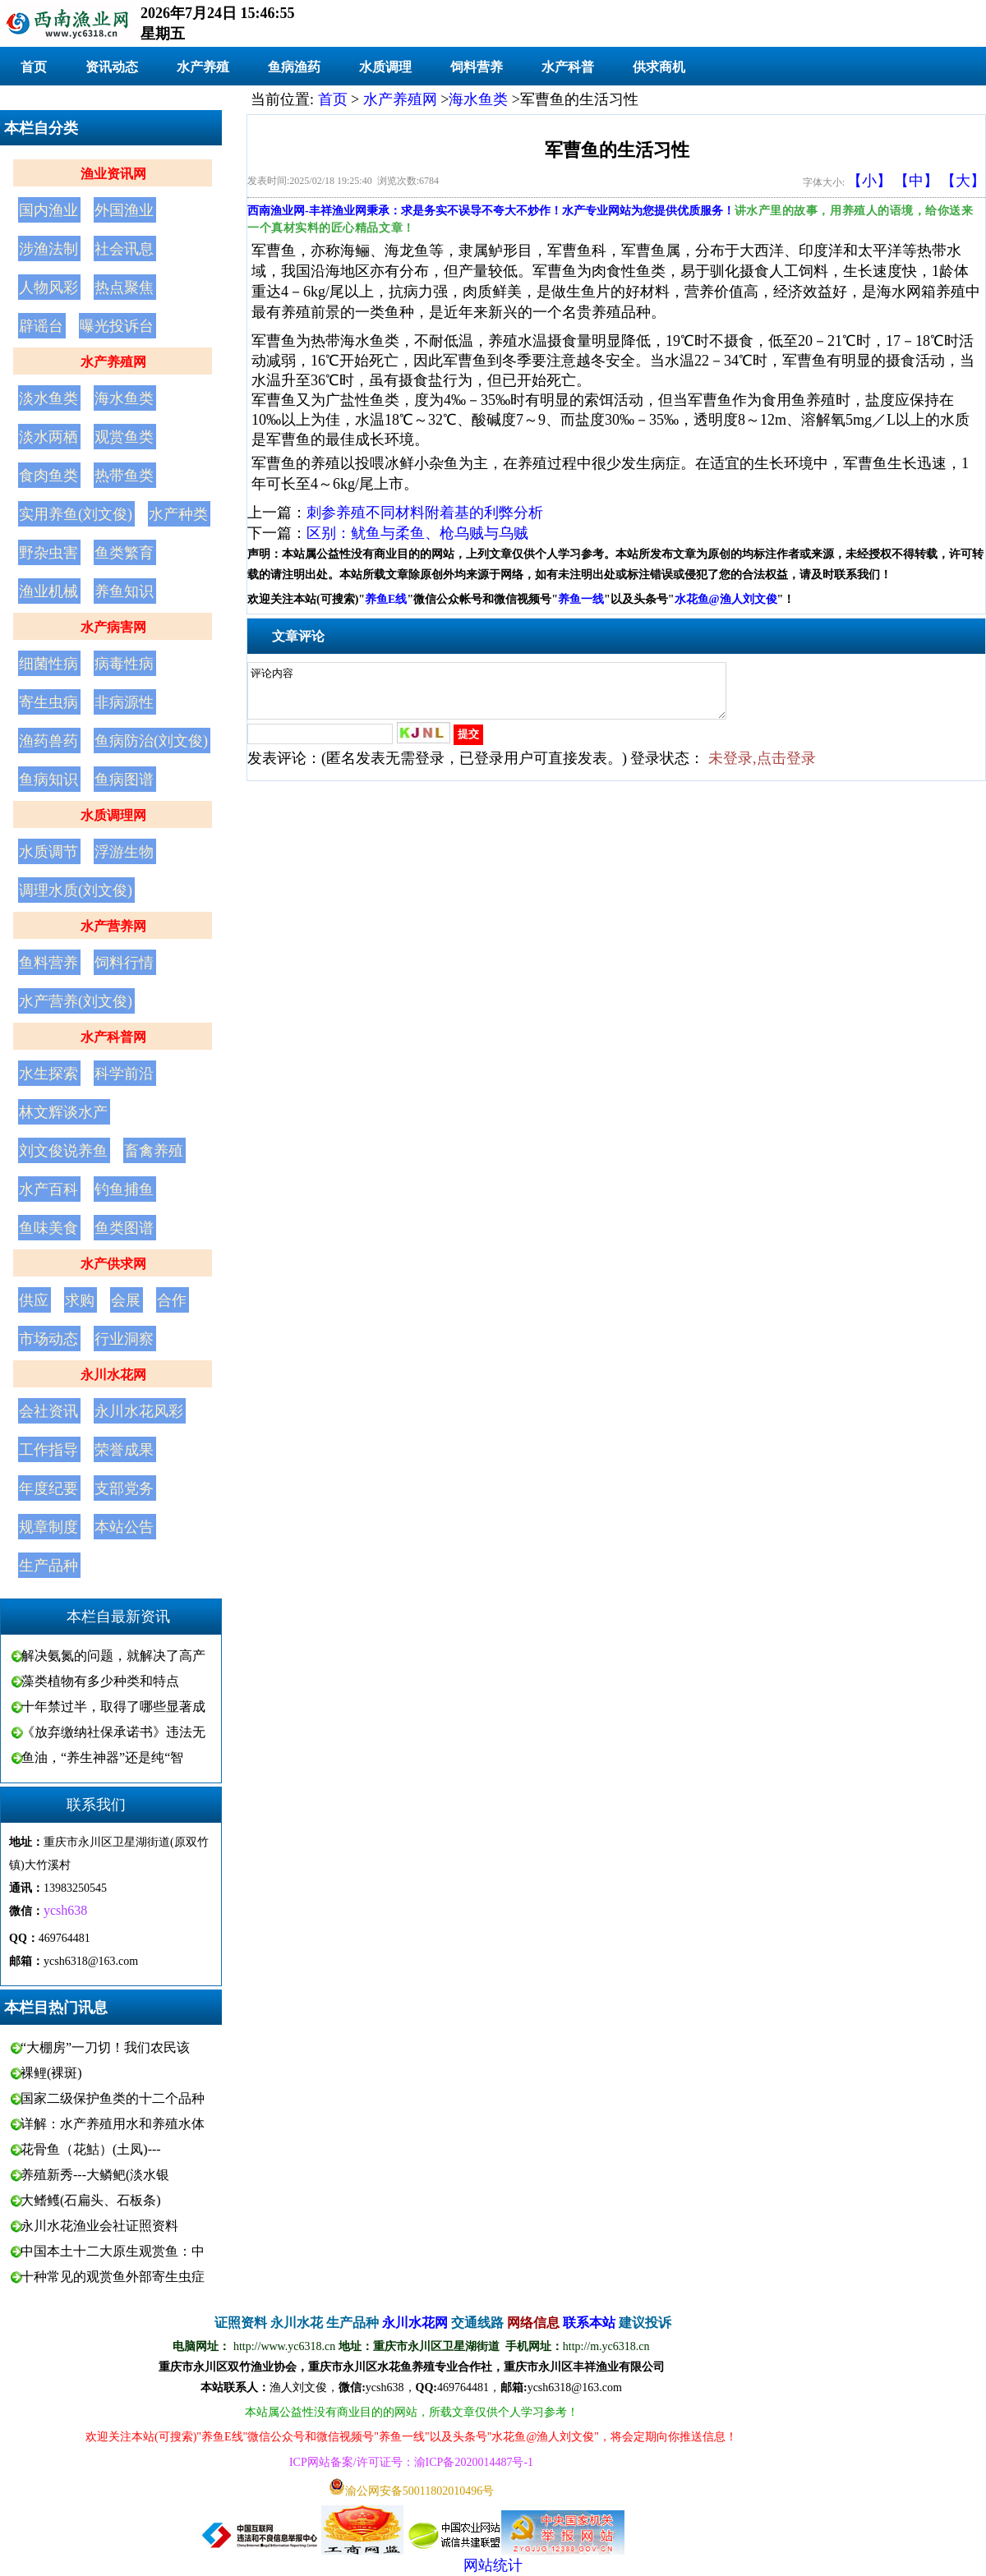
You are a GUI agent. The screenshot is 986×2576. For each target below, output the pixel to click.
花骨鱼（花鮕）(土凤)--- (91, 2149)
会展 (126, 1300)
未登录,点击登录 (762, 768)
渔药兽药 (48, 741)
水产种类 (178, 514)
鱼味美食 (48, 1228)
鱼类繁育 (124, 553)
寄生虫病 (48, 702)
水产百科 (48, 1189)
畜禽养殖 (153, 1151)
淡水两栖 (48, 437)
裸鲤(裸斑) (51, 2073)
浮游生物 (124, 852)
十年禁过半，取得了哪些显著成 (113, 1707)
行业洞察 (124, 1339)
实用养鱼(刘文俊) (75, 514)
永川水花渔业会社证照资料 (99, 2226)
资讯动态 (111, 67)
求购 (79, 1300)
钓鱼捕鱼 (124, 1189)
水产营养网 (113, 926)
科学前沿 (124, 1073)
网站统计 (493, 2565)
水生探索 (48, 1073)
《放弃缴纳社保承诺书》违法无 (113, 1732)
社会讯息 (124, 249)
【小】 (869, 180)
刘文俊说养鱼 (63, 1151)
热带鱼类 (124, 475)
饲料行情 (124, 962)
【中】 (916, 180)
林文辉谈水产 (63, 1112)
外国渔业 (124, 210)
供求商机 (659, 67)
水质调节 (48, 852)
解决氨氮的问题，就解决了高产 (113, 1656)
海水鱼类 (124, 398)
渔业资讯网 (113, 174)
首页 (34, 67)
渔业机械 (48, 591)
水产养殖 (203, 67)
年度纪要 (48, 1488)
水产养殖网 (113, 362)
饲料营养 (476, 67)
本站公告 (124, 1527)
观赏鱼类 (124, 437)
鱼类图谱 (124, 1228)
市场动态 (48, 1339)
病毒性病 (124, 664)
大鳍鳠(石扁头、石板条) (91, 2200)
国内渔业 (48, 210)
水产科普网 (113, 1037)
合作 (172, 1300)
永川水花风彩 (138, 1411)
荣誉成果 (124, 1450)
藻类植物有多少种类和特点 (100, 1681)
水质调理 (385, 67)
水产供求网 (113, 1264)
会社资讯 (48, 1411)
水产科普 (567, 67)
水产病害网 (113, 627)
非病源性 (124, 702)
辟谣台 (41, 326)
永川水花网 (113, 1375)
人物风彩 (48, 287)
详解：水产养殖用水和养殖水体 (113, 2124)
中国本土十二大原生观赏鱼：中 (113, 2251)
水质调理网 (113, 815)
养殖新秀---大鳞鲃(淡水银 (95, 2175)
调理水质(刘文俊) (75, 890)
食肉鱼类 (48, 475)
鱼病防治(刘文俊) (151, 741)
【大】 (963, 180)
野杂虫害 (48, 553)
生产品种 (48, 1565)
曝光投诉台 (117, 326)
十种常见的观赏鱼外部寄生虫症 (113, 2277)
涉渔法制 (48, 249)
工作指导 (48, 1450)
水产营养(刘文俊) (75, 1001)
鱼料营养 (48, 962)
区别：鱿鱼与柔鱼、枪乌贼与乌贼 (417, 533)
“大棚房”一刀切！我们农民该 (105, 2047)
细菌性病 (48, 664)
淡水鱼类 (48, 398)
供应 (33, 1300)
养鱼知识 (124, 591)
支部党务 (124, 1488)
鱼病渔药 (294, 67)
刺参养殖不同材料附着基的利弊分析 (424, 512)
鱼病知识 (48, 779)
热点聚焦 (124, 287)
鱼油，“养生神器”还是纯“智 (102, 1757)
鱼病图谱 (124, 779)
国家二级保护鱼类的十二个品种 (113, 2098)
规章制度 (48, 1527)
